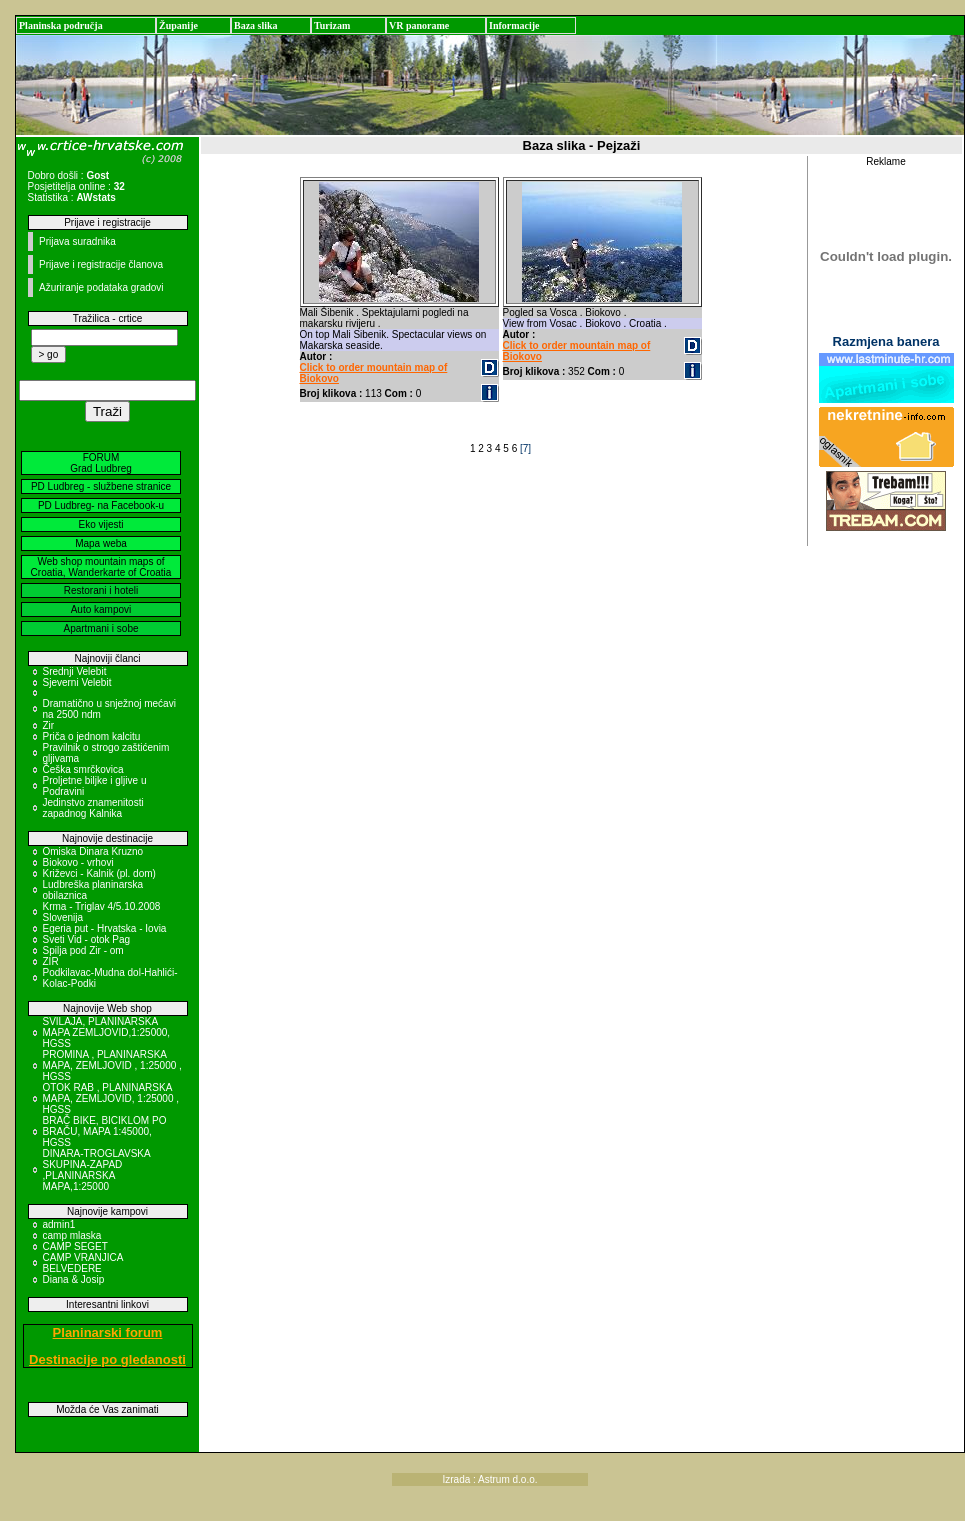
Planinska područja (61, 25)
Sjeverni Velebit (77, 682)
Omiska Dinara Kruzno (93, 851)
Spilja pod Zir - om (83, 950)
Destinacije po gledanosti (107, 1359)
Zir (49, 725)
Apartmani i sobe (100, 628)
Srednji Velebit (75, 671)
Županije (178, 25)
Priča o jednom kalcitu (92, 736)
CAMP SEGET (75, 1246)
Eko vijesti (100, 524)
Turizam (332, 25)
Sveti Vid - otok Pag (87, 939)
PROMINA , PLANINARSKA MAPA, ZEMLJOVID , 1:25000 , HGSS (112, 1065)
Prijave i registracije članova (101, 264)
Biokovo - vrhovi (78, 862)
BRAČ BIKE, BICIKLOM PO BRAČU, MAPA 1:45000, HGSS (105, 1131)
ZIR (51, 961)
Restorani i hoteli (101, 590)
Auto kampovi (101, 609)
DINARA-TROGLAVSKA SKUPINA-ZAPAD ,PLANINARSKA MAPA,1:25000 (97, 1170)
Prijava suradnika (77, 241)
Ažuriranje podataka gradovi (101, 287)
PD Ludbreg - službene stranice (101, 486)
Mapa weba (101, 543)
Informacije (514, 25)
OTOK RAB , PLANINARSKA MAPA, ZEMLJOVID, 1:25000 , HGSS (111, 1098)
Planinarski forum (108, 1332)
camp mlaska (72, 1235)
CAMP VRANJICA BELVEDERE (83, 1263)
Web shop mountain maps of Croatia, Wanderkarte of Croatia (101, 567)
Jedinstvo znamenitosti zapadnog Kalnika (93, 808)
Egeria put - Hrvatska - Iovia (105, 928)
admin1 (59, 1224)
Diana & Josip (74, 1279)
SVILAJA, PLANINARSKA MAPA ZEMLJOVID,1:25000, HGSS (107, 1032)
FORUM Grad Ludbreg (101, 463)
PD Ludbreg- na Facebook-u (101, 505)
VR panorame (419, 25)
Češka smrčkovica (83, 769)
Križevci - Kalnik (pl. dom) (99, 873)
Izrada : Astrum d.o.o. (489, 1479)
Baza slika (256, 25)
